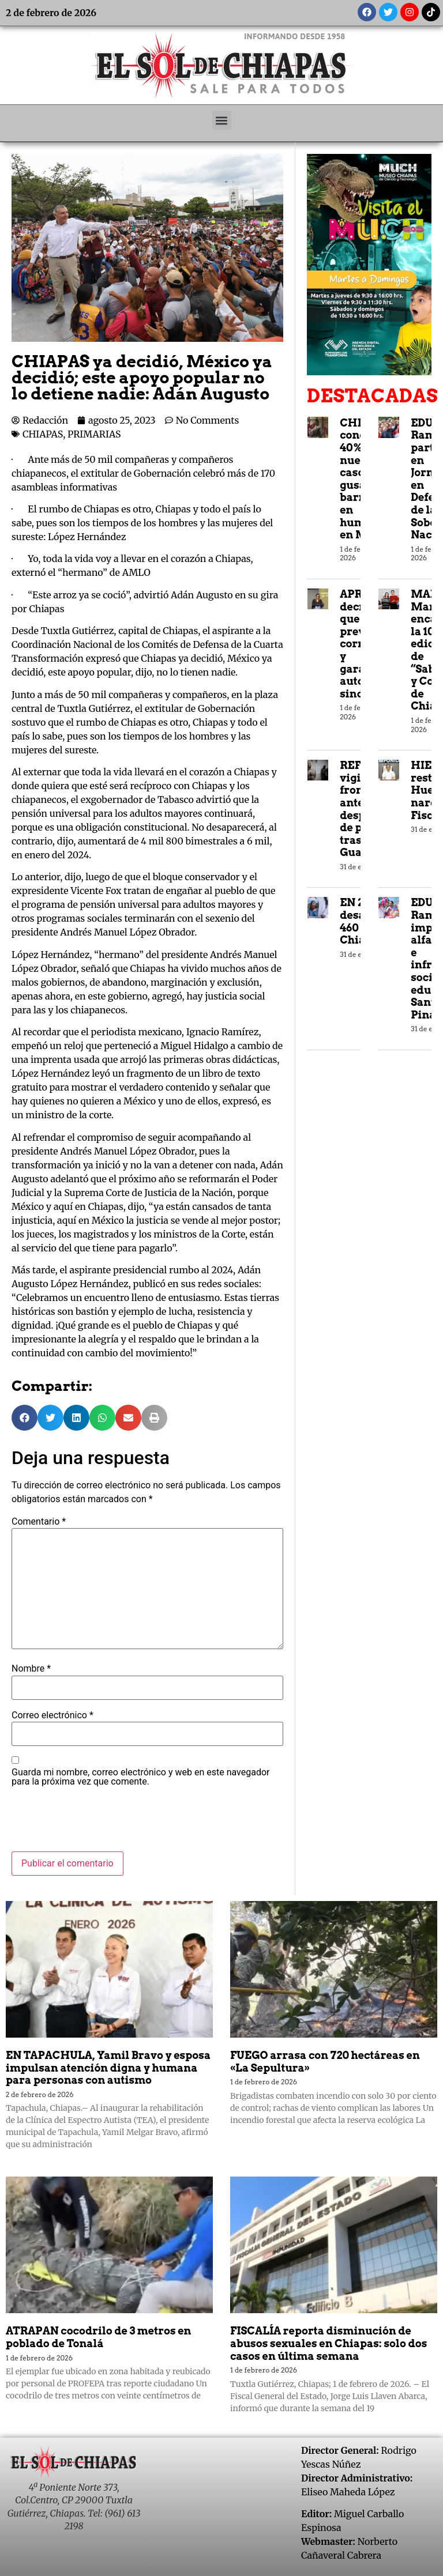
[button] (221, 120)
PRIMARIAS (94, 434)
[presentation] (99, 1823)
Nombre (31, 1668)
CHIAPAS (42, 434)
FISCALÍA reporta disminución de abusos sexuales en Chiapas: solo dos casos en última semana (328, 2343)
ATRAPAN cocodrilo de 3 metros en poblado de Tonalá (98, 2337)
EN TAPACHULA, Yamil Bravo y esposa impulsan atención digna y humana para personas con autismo (108, 2067)
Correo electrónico (52, 1715)
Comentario (39, 1521)
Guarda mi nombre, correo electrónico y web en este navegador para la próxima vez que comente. (141, 1777)
